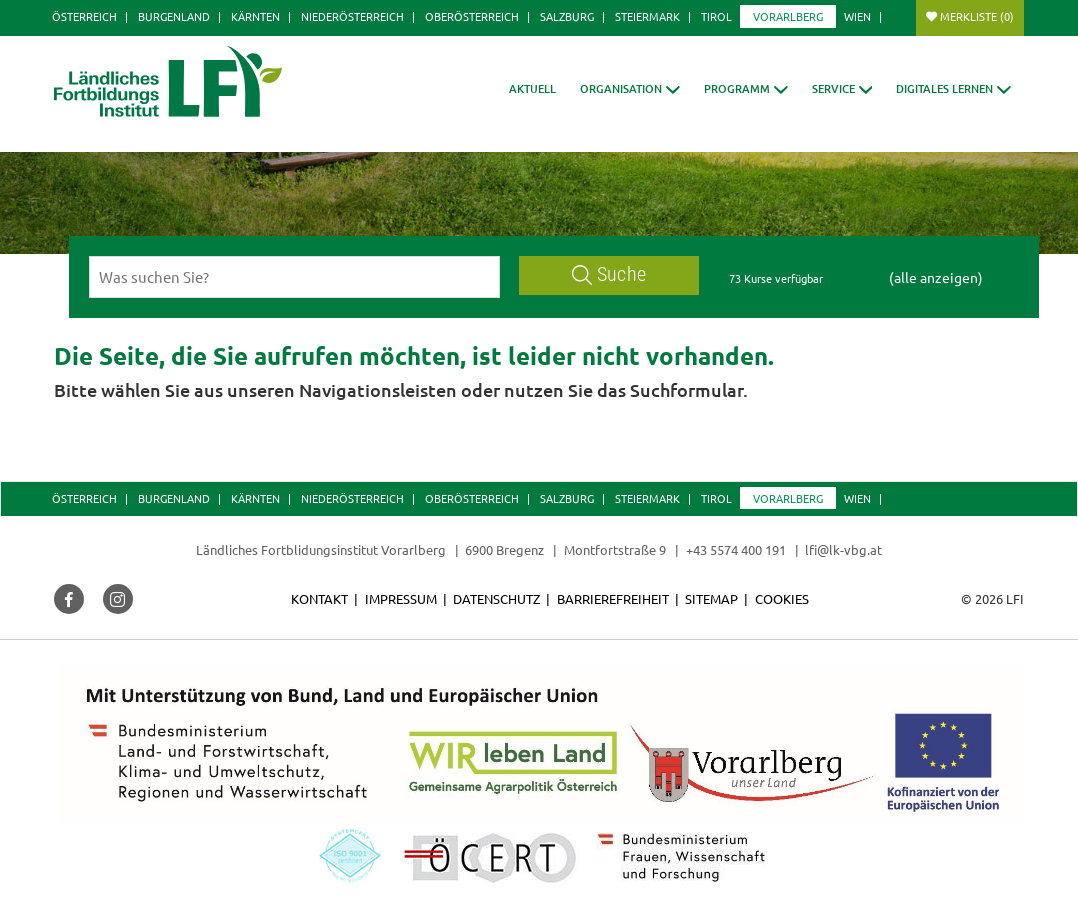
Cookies (782, 598)
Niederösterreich (352, 16)
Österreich (84, 16)
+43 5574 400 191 (736, 549)
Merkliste (977, 16)
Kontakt (319, 598)
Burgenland (174, 16)
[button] (630, 88)
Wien (857, 16)
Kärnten (255, 16)
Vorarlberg (788, 16)
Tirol (716, 16)
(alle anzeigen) (936, 277)
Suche (609, 274)
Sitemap (711, 598)
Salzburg (567, 16)
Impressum (401, 598)
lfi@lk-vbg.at (843, 549)
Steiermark (647, 16)
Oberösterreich (472, 16)
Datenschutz (496, 598)
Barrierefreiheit (613, 598)
